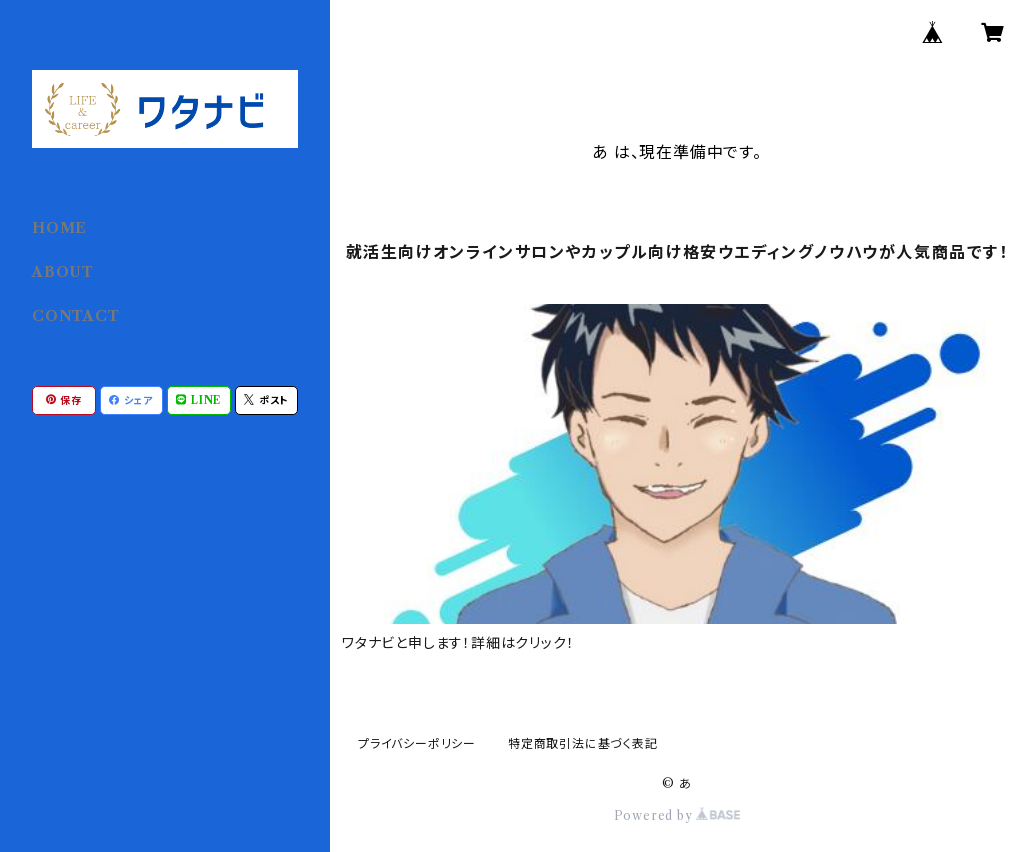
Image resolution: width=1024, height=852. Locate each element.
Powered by (677, 815)
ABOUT (63, 272)
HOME (59, 228)
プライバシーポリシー (417, 743)
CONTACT (76, 316)
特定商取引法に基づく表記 (583, 743)
